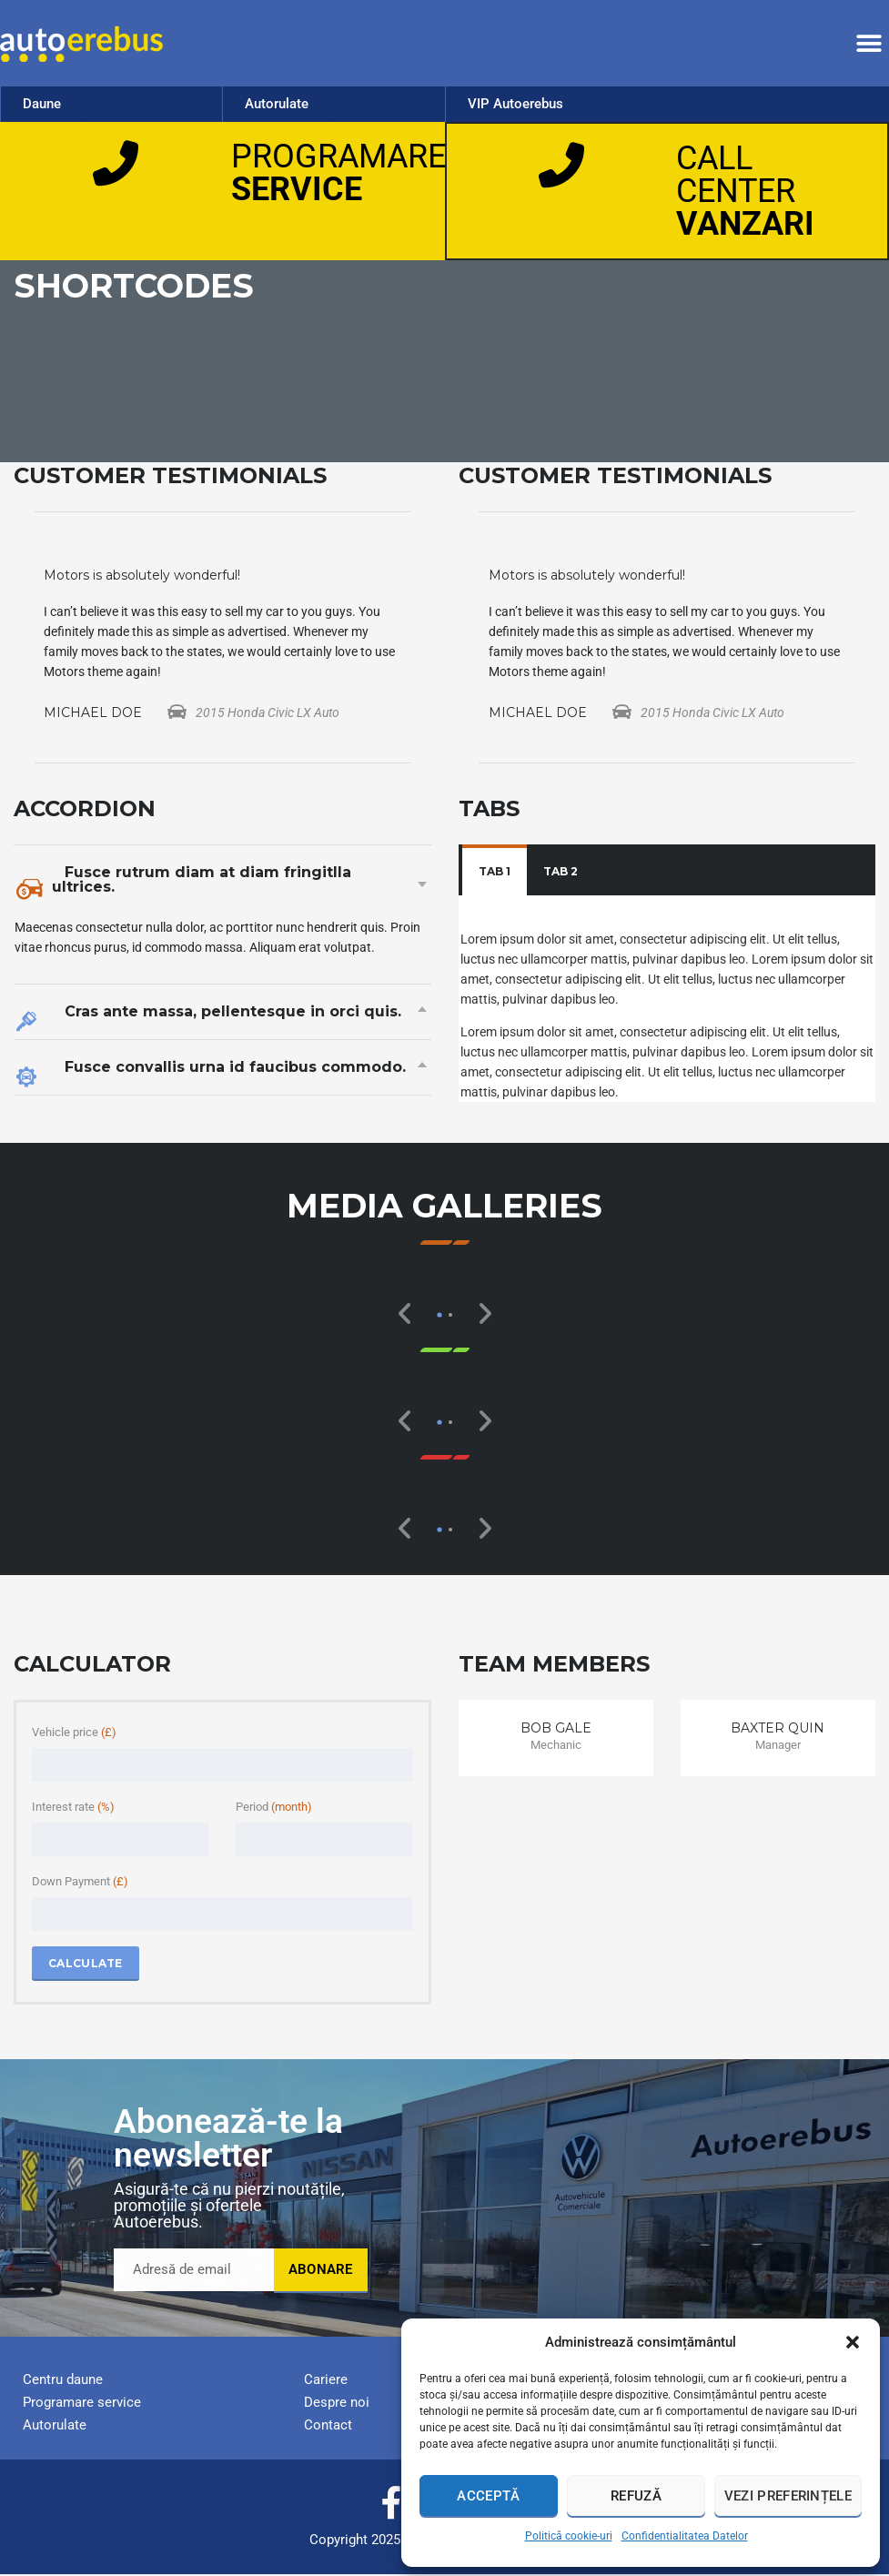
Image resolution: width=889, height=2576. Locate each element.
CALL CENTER (735, 175)
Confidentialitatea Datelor (684, 2536)
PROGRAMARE (338, 156)
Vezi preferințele (788, 2496)
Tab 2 (560, 873)
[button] (853, 2342)
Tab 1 (494, 873)
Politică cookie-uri (568, 2536)
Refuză (636, 2496)
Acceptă (488, 2496)
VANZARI (745, 225)
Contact (328, 2427)
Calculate (85, 1965)
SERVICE (296, 189)
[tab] (494, 873)
